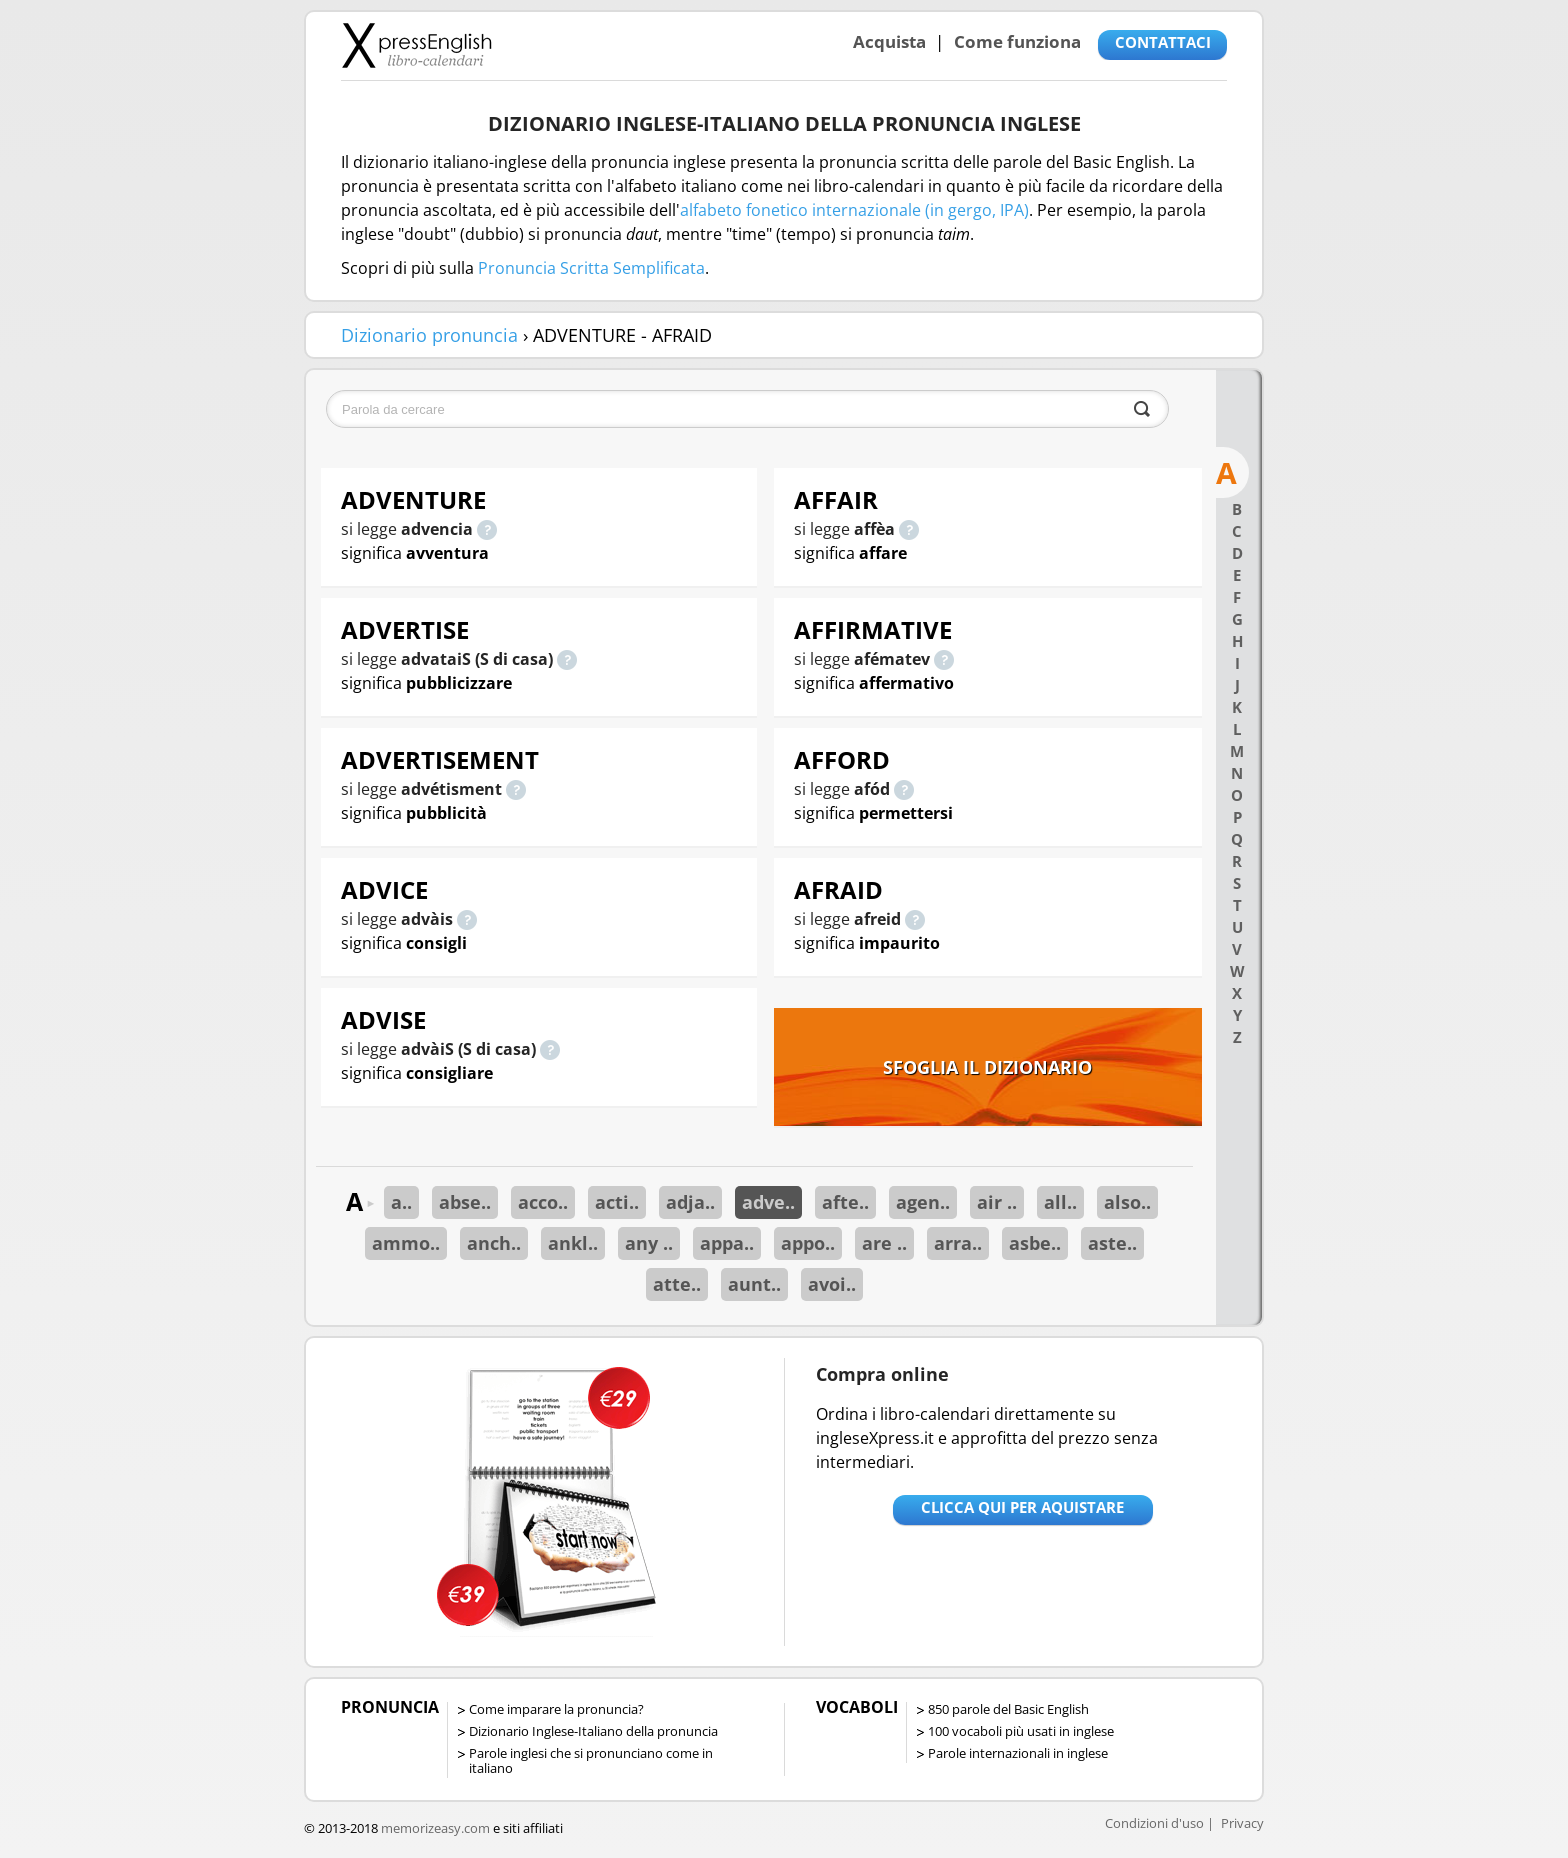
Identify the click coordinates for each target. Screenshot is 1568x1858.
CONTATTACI (1163, 42)
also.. (1127, 1202)
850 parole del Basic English (1008, 1709)
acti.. (617, 1202)
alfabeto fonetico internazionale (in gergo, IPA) (854, 210)
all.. (1060, 1202)
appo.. (808, 1243)
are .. (884, 1243)
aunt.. (754, 1284)
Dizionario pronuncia (429, 335)
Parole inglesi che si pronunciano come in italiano (591, 1760)
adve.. (768, 1202)
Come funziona (1017, 41)
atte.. (677, 1284)
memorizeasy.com (435, 1828)
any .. (649, 1243)
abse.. (465, 1202)
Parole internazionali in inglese (1018, 1753)
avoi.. (832, 1284)
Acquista (889, 41)
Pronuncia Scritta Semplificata (591, 268)
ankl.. (573, 1243)
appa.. (727, 1243)
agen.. (923, 1202)
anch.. (494, 1243)
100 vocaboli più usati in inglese (1021, 1731)
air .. (997, 1202)
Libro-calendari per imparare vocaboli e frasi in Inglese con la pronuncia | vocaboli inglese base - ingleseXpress (416, 45)
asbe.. (1035, 1243)
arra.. (958, 1243)
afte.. (845, 1202)
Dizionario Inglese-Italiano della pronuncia (593, 1731)
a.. (401, 1202)
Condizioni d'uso (1154, 1823)
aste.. (1112, 1243)
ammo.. (406, 1243)
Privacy (1242, 1823)
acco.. (543, 1202)
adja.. (690, 1202)
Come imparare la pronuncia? (556, 1709)
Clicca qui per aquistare (1022, 1507)
